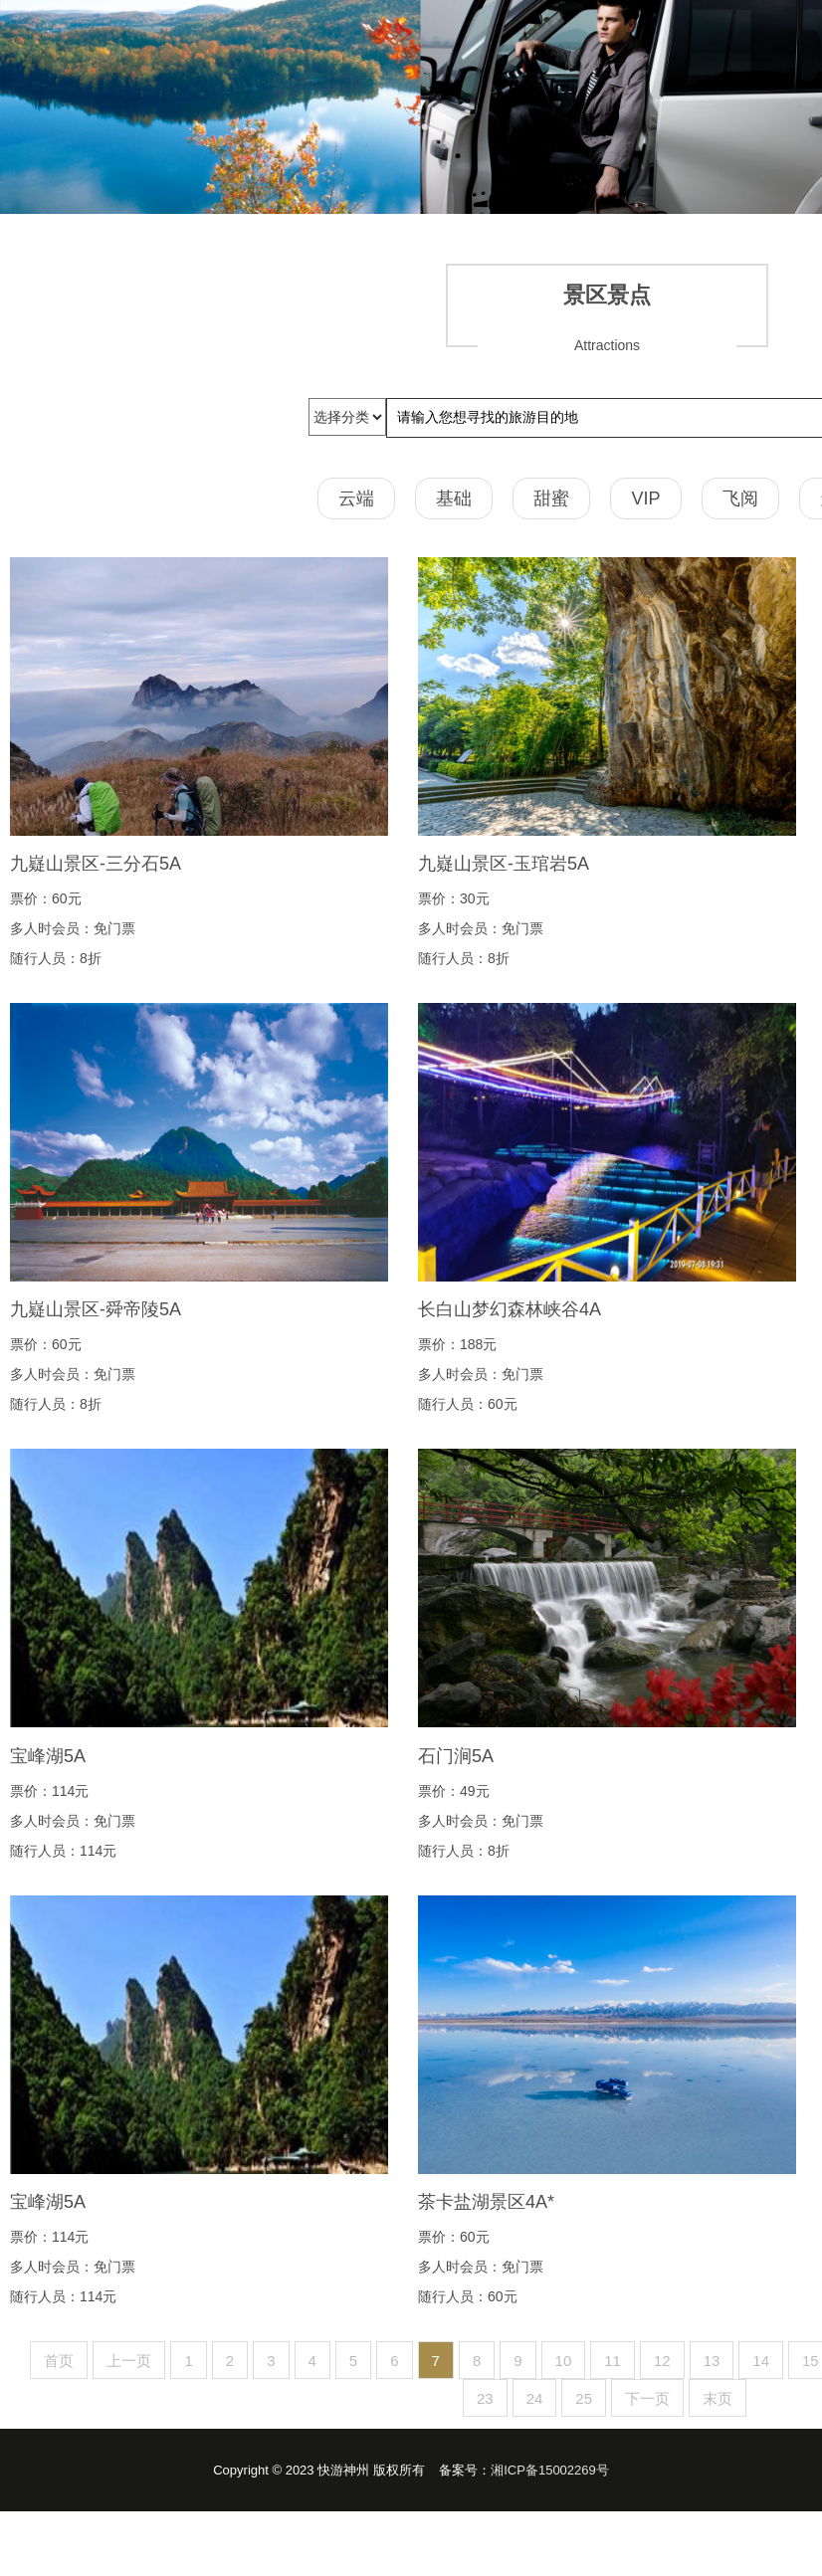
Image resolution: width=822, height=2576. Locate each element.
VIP (645, 498)
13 (712, 2360)
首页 (59, 2360)
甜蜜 (551, 498)
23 (485, 2398)
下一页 (647, 2398)
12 (662, 2360)
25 (583, 2398)
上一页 (128, 2360)
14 (760, 2360)
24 (534, 2398)
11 (612, 2360)
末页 (717, 2398)
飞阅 (740, 498)
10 (563, 2360)
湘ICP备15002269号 (550, 2470)
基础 (454, 498)
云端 (356, 498)
